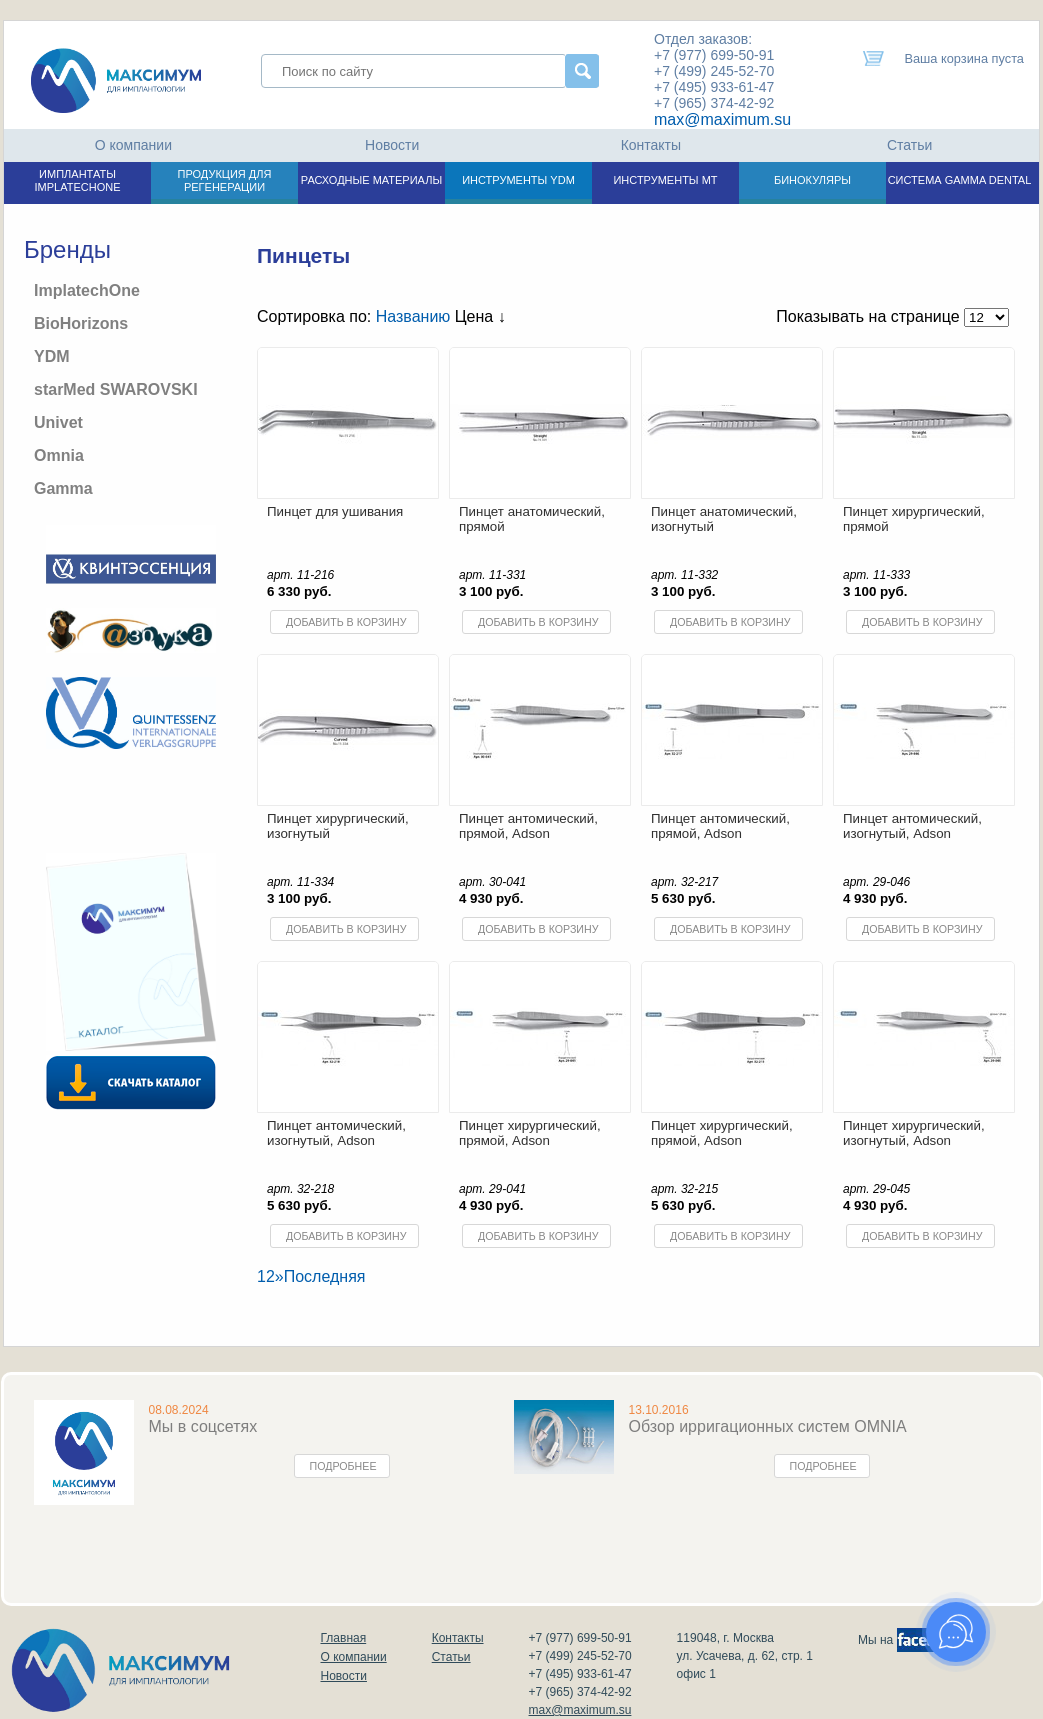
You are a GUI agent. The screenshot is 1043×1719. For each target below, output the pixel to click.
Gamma (63, 488)
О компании (133, 145)
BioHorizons (81, 323)
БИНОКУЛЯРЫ (812, 180)
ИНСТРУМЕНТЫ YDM (518, 180)
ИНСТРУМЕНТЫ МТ (665, 180)
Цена (480, 316)
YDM (52, 356)
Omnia (59, 455)
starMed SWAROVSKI (116, 389)
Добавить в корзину (346, 622)
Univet (58, 422)
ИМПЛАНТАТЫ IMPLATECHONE (78, 180)
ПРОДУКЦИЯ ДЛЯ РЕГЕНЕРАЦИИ (225, 180)
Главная (344, 1638)
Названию (413, 316)
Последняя (325, 1276)
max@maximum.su (722, 119)
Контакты (651, 145)
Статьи (909, 145)
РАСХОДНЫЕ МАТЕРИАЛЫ (371, 180)
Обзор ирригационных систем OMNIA (768, 1426)
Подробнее (343, 1466)
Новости (392, 145)
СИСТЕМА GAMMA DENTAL (960, 180)
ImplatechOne (87, 290)
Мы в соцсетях (203, 1426)
